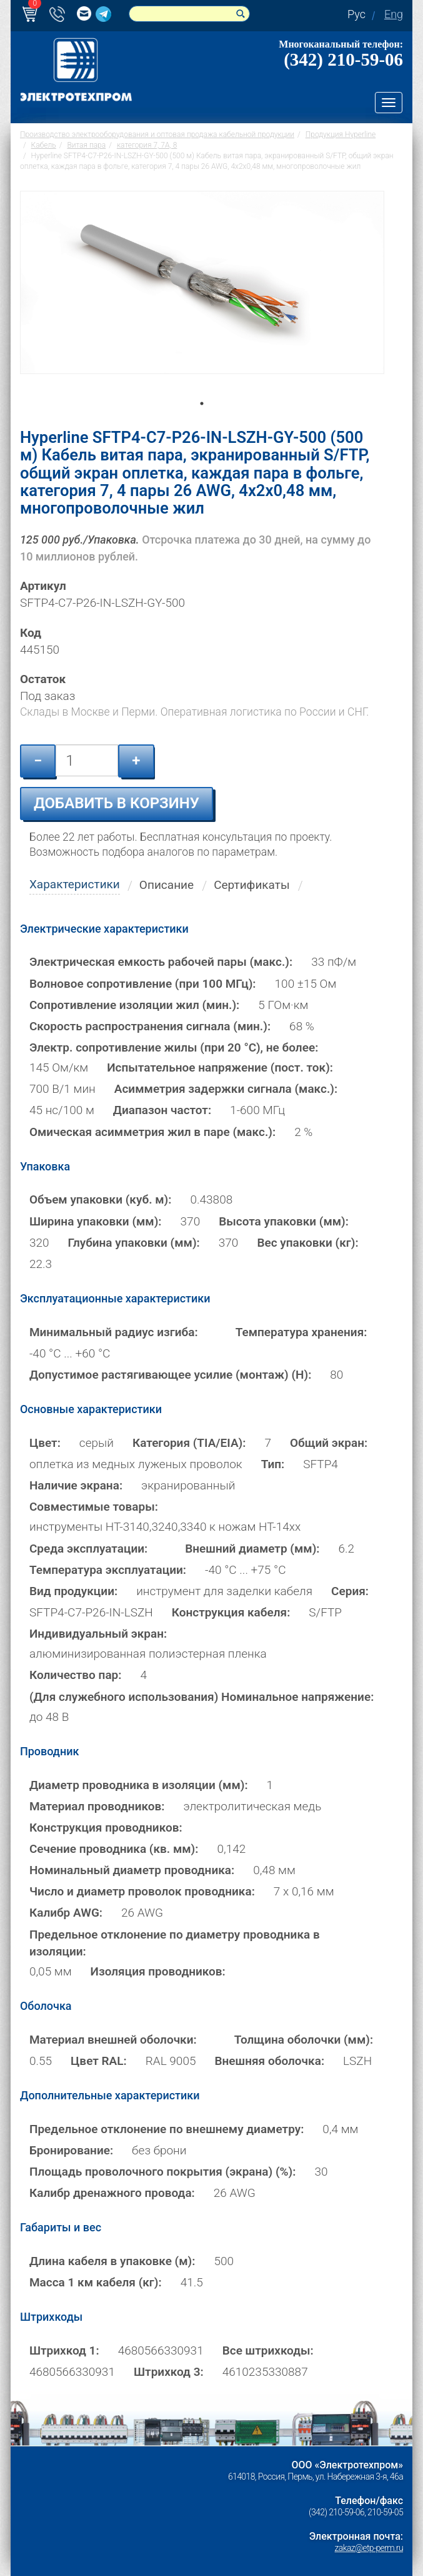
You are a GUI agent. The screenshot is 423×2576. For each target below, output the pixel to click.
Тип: (273, 1464)
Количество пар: (75, 1675)
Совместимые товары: (93, 1506)
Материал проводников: (96, 1806)
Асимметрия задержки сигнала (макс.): (225, 1089)
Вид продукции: (73, 1591)
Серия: (350, 1591)
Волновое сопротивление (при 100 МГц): (142, 983)
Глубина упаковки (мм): (134, 1242)
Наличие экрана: (75, 1485)
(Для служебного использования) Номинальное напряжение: (201, 1697)
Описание (166, 885)
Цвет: (45, 1443)
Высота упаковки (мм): (284, 1221)
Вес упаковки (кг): (307, 1242)
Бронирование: (71, 2150)
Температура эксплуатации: (107, 1570)
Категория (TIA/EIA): (189, 1443)
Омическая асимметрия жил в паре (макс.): (152, 1132)
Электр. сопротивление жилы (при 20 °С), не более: (173, 1047)
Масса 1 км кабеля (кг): (95, 2282)
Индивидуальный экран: (98, 1633)
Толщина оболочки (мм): (303, 2039)
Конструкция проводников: (105, 1827)
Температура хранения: (301, 1332)
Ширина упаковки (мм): (95, 1221)
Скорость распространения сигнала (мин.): (150, 1026)
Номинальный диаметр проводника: (131, 1870)
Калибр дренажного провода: (112, 2193)
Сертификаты (252, 885)
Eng (393, 14)
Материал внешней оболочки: (113, 2039)
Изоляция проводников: (158, 1971)
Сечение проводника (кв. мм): (114, 1849)
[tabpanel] (202, 300)
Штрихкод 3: (169, 2372)
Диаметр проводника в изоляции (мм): (138, 1785)
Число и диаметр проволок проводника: (142, 1891)
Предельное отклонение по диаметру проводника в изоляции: (174, 1943)
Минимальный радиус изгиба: (113, 1332)
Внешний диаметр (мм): (252, 1548)
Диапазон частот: (162, 1110)
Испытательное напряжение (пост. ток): (220, 1067)
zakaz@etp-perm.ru (369, 2548)
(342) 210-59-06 (343, 59)
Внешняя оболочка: (270, 2061)
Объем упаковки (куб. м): (100, 1199)
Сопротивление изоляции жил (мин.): (134, 1005)
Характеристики (74, 884)
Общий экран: (328, 1443)
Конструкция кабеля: (231, 1612)
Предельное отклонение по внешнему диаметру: (166, 2129)
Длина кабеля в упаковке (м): (112, 2261)
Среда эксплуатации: (88, 1548)
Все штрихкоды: (268, 2350)
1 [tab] (202, 421)
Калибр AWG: (65, 1912)
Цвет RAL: (99, 2061)
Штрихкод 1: (64, 2350)
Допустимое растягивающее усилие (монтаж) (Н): (170, 1374)
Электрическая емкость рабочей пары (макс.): (160, 962)
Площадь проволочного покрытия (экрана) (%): (162, 2171)
